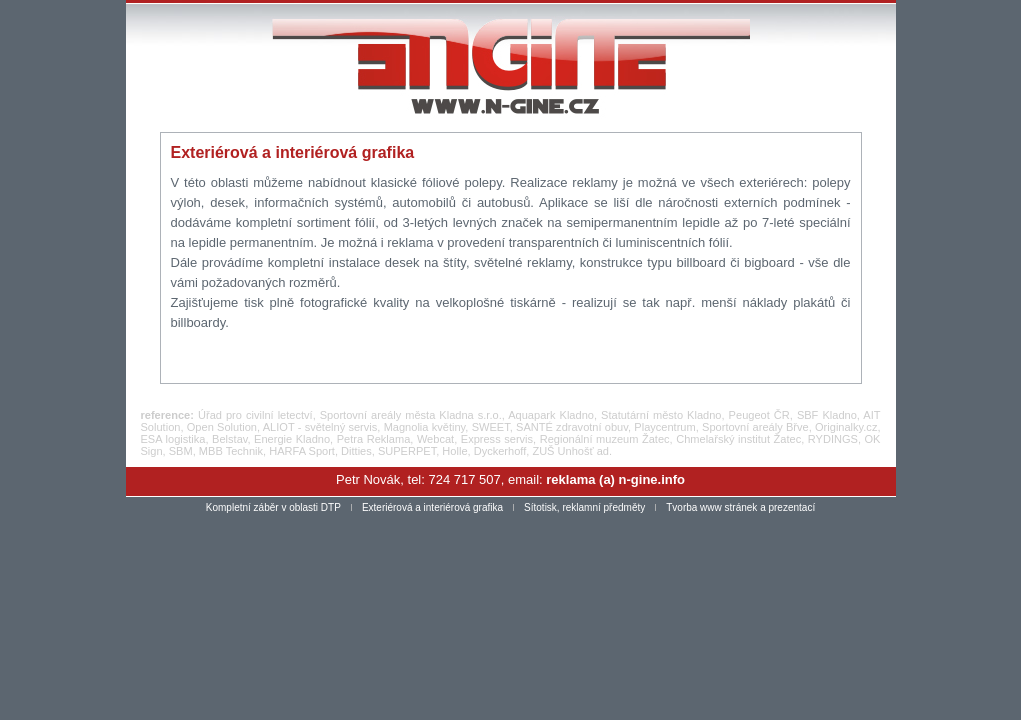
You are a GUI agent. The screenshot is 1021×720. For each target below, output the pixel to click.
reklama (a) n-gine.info (615, 479)
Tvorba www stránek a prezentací (740, 507)
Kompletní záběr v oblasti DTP (273, 507)
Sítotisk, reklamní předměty (584, 507)
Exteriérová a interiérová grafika (432, 507)
